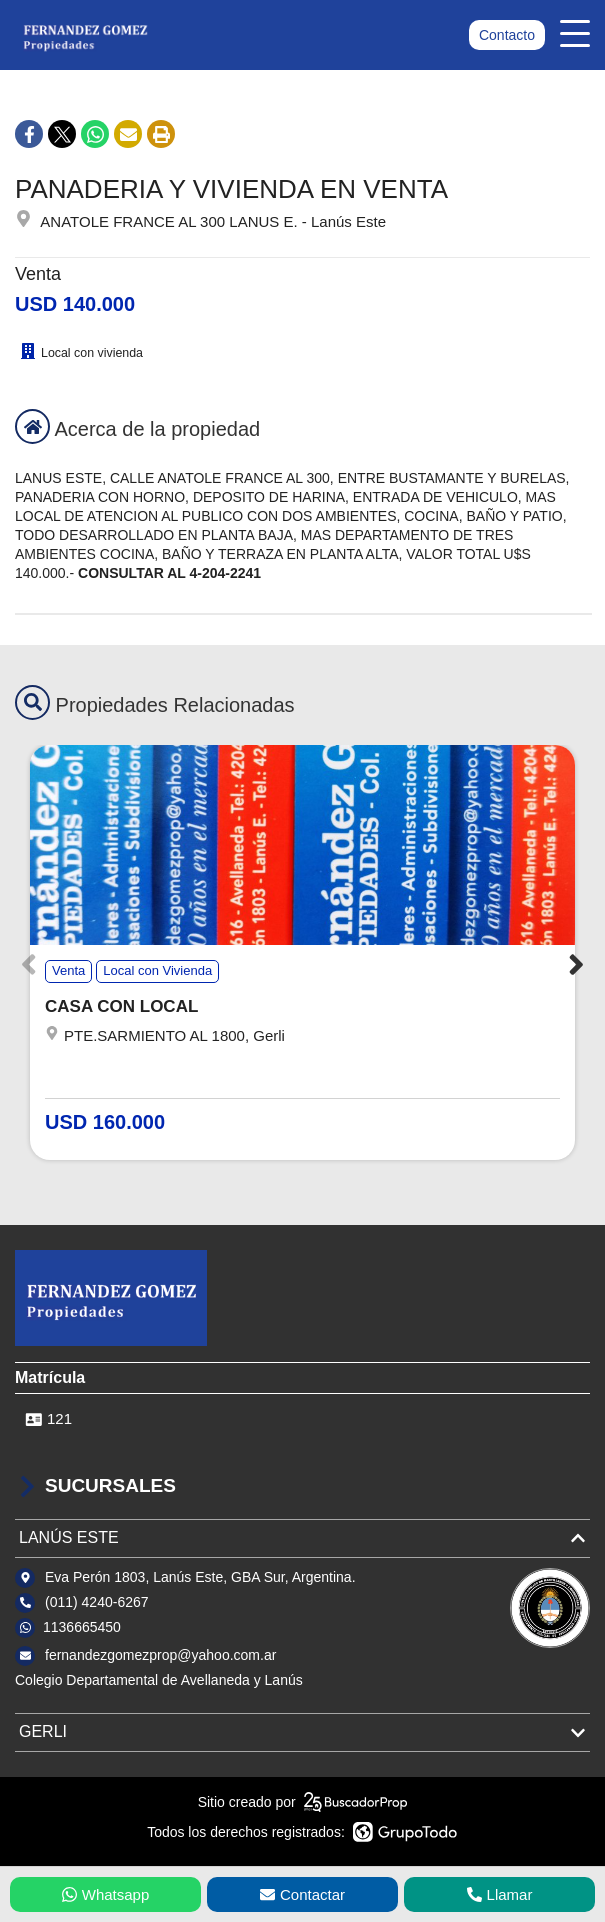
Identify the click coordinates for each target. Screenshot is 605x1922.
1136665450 (82, 1627)
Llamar (500, 1894)
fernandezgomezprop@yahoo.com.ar (160, 1655)
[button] (576, 965)
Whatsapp (106, 1894)
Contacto (507, 35)
